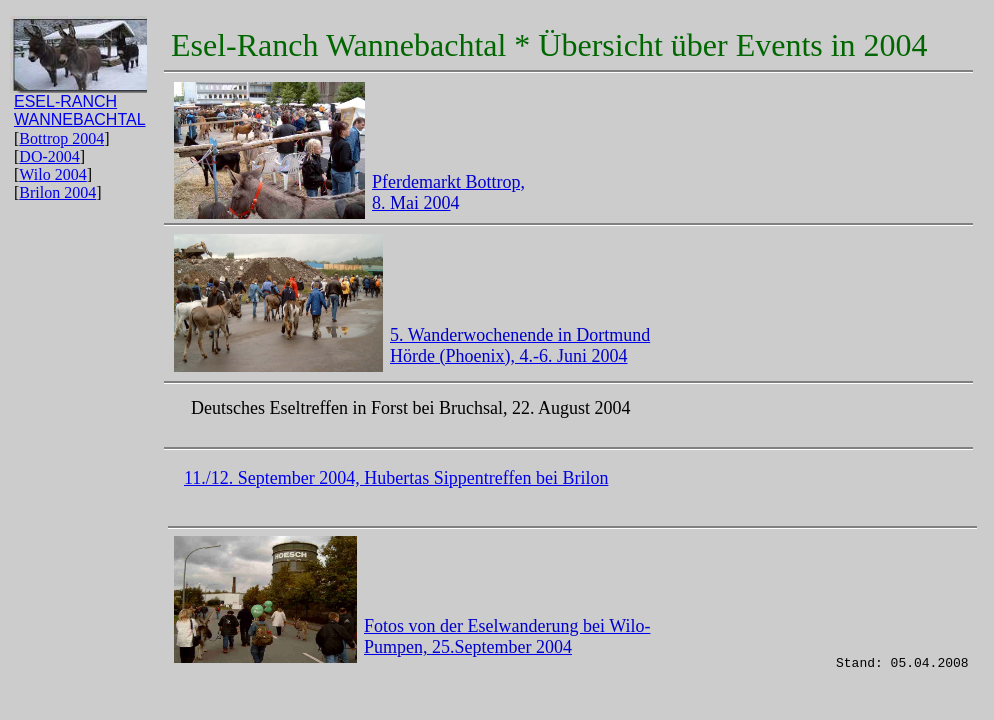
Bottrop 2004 (61, 138)
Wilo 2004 (52, 174)
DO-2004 (49, 156)
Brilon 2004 (57, 192)
